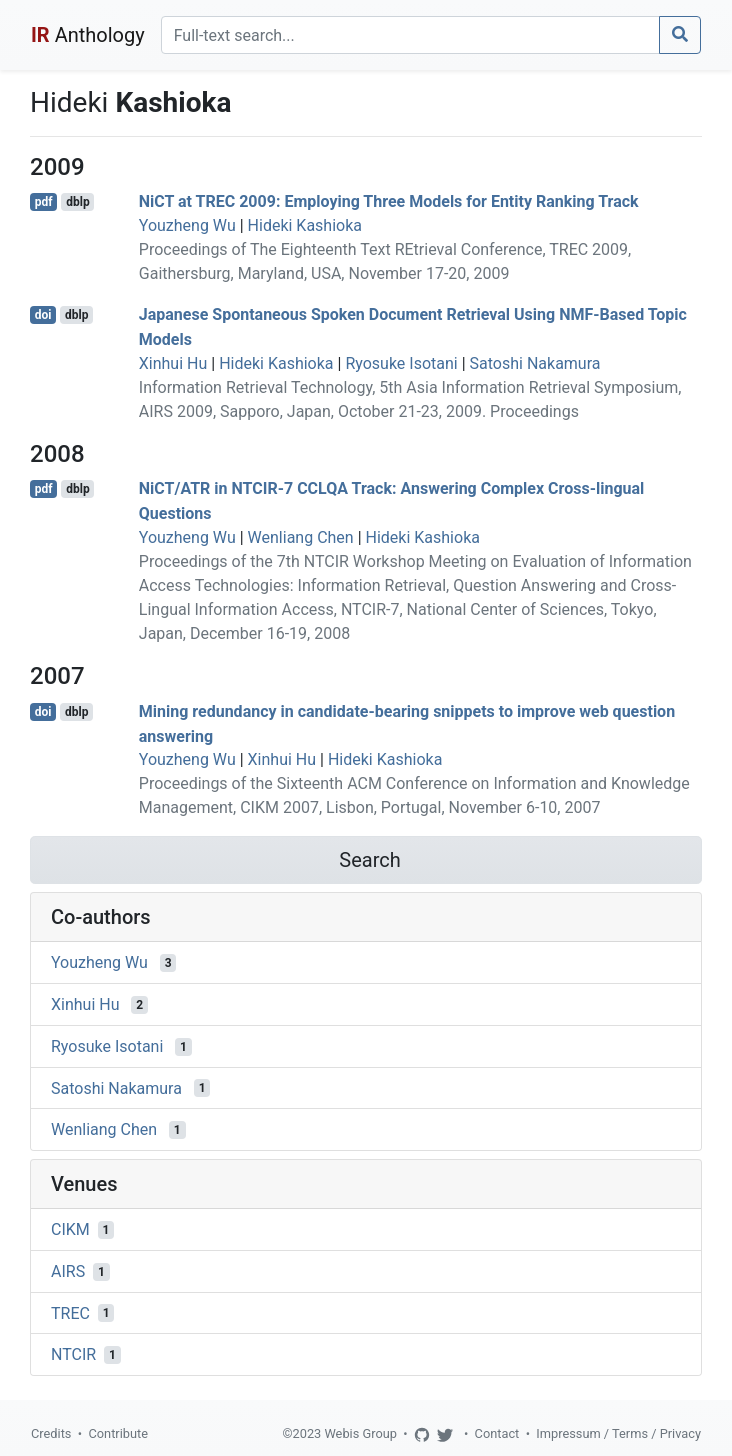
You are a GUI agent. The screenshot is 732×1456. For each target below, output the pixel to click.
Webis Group (360, 1433)
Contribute (118, 1433)
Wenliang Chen (301, 537)
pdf (44, 202)
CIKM (70, 1229)
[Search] (410, 35)
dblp (77, 202)
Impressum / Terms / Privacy (618, 1433)
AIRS (68, 1271)
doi (43, 315)
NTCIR (73, 1354)
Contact (497, 1433)
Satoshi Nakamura (535, 363)
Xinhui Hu (173, 363)
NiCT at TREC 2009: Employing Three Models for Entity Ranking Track (389, 201)
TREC (70, 1312)
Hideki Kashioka (305, 225)
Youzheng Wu (187, 225)
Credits (51, 1433)
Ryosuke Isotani (401, 363)
